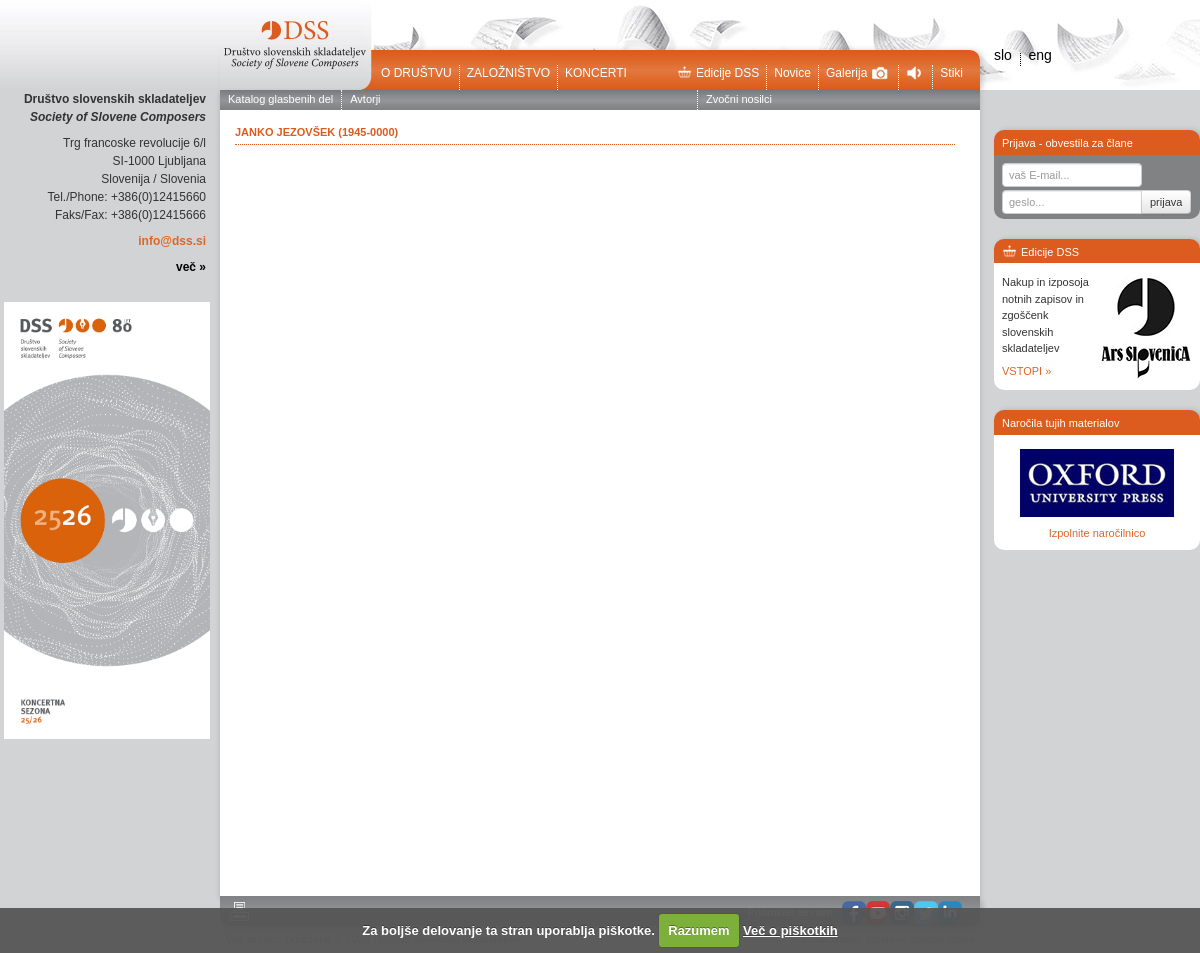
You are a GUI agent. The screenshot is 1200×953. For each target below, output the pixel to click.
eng (1039, 55)
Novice (792, 73)
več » (191, 267)
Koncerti (596, 73)
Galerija (857, 73)
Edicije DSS (718, 73)
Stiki (951, 73)
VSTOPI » (1026, 371)
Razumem (698, 930)
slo (1003, 55)
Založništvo (508, 73)
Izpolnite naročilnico (1097, 533)
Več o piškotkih (790, 930)
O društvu (416, 73)
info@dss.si (172, 241)
